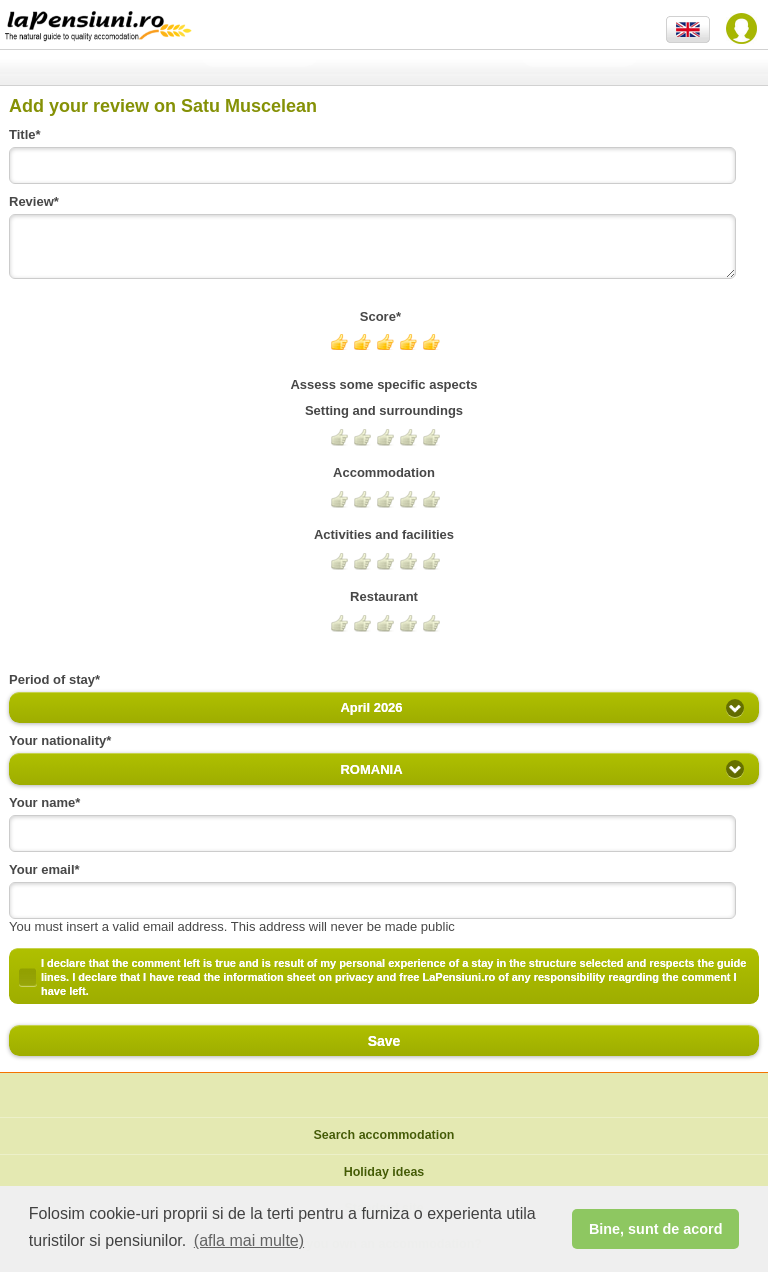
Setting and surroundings (384, 410)
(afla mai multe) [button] (249, 1240)
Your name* (48, 802)
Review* (37, 201)
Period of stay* (58, 679)
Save (384, 1040)
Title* (28, 134)
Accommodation (384, 472)
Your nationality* (60, 740)
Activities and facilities (384, 534)
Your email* (48, 869)
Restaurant (384, 596)
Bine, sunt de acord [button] (656, 1229)
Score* (384, 316)
